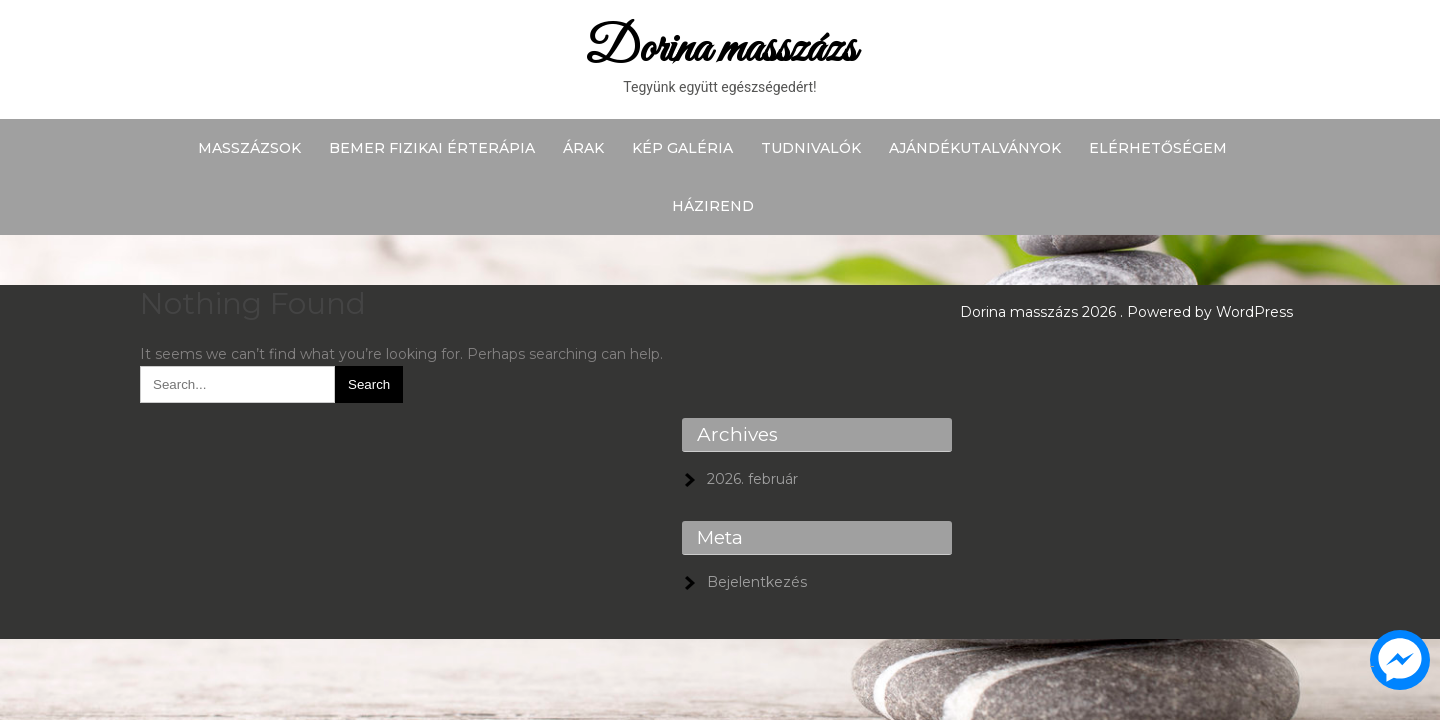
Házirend (713, 206)
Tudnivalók (811, 148)
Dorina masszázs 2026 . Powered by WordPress (1126, 312)
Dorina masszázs (720, 49)
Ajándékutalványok (975, 148)
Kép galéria (682, 148)
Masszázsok (249, 148)
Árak (583, 148)
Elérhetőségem (1158, 148)
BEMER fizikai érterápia (432, 148)
